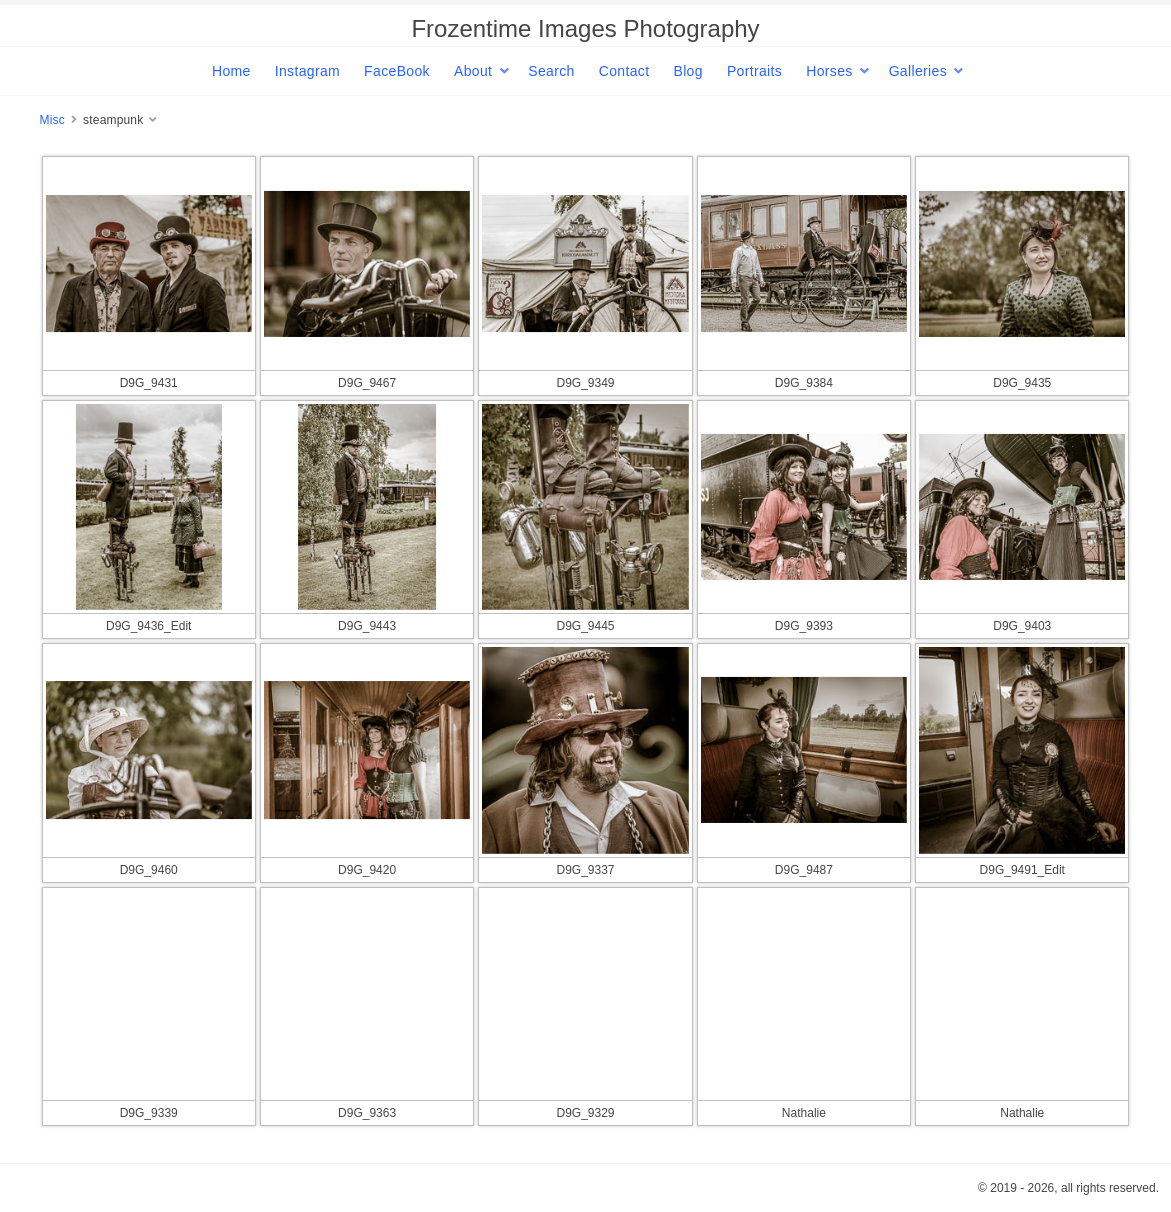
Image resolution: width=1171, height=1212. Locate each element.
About (473, 71)
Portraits (754, 71)
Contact (624, 71)
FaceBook (397, 71)
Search (551, 71)
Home (231, 71)
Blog (687, 71)
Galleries (918, 71)
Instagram (307, 71)
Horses (829, 71)
